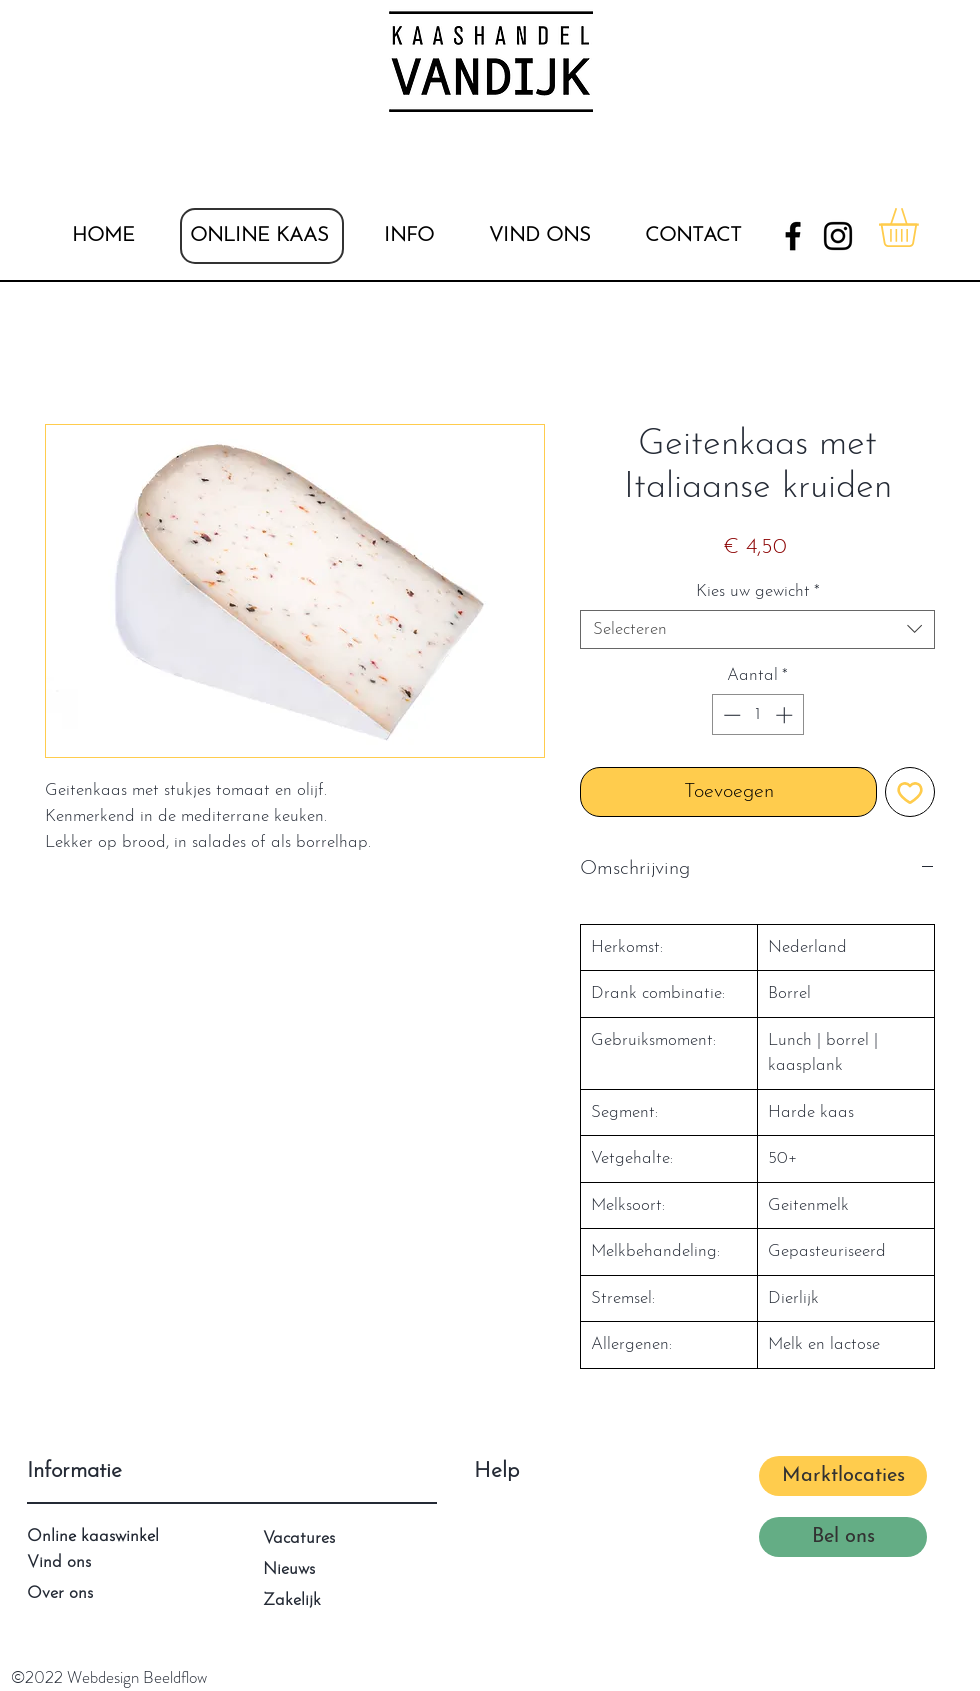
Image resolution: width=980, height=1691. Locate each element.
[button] (408, 236)
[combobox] (757, 629)
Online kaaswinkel (93, 1536)
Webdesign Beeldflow (137, 1677)
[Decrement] (730, 715)
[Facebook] (793, 236)
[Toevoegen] (910, 792)
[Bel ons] (843, 1537)
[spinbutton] (757, 715)
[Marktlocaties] (843, 1476)
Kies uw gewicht (758, 591)
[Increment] (786, 715)
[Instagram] (838, 236)
